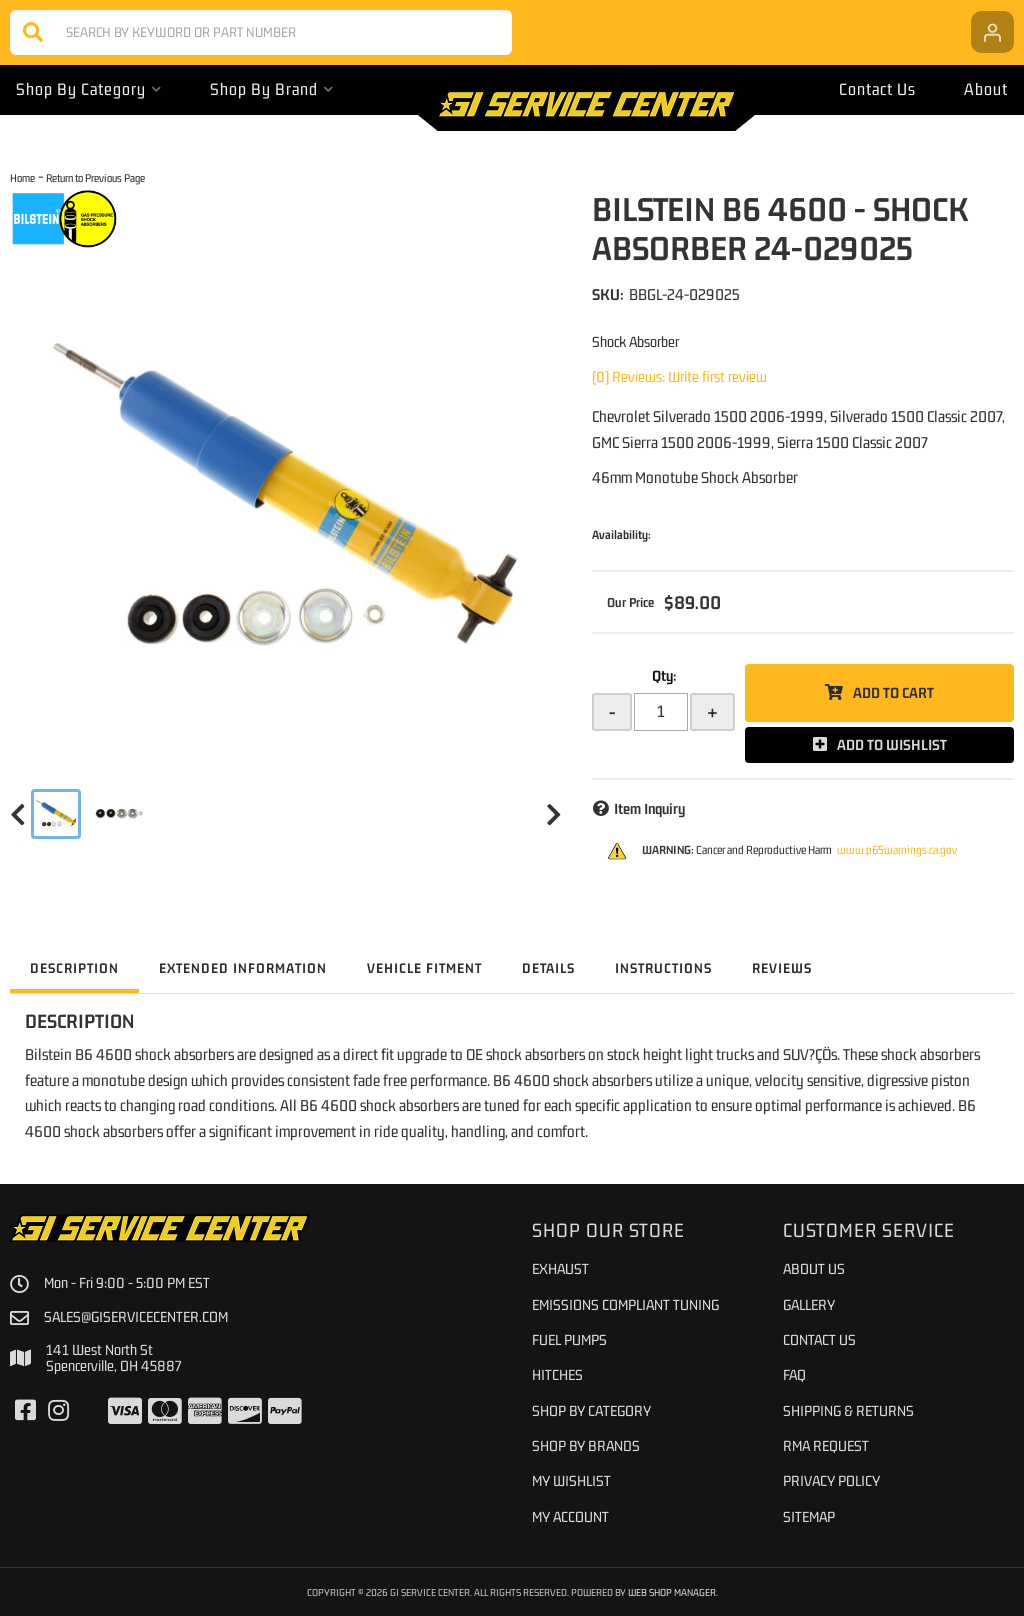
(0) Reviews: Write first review (679, 376)
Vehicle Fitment (424, 968)
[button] (261, 32)
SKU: (608, 294)
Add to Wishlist (892, 744)
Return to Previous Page (95, 177)
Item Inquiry (649, 808)
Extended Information (243, 968)
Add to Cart (893, 692)
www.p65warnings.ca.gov (897, 850)
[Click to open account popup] (992, 32)
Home (22, 177)
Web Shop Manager (672, 1592)
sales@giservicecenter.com (136, 1317)
